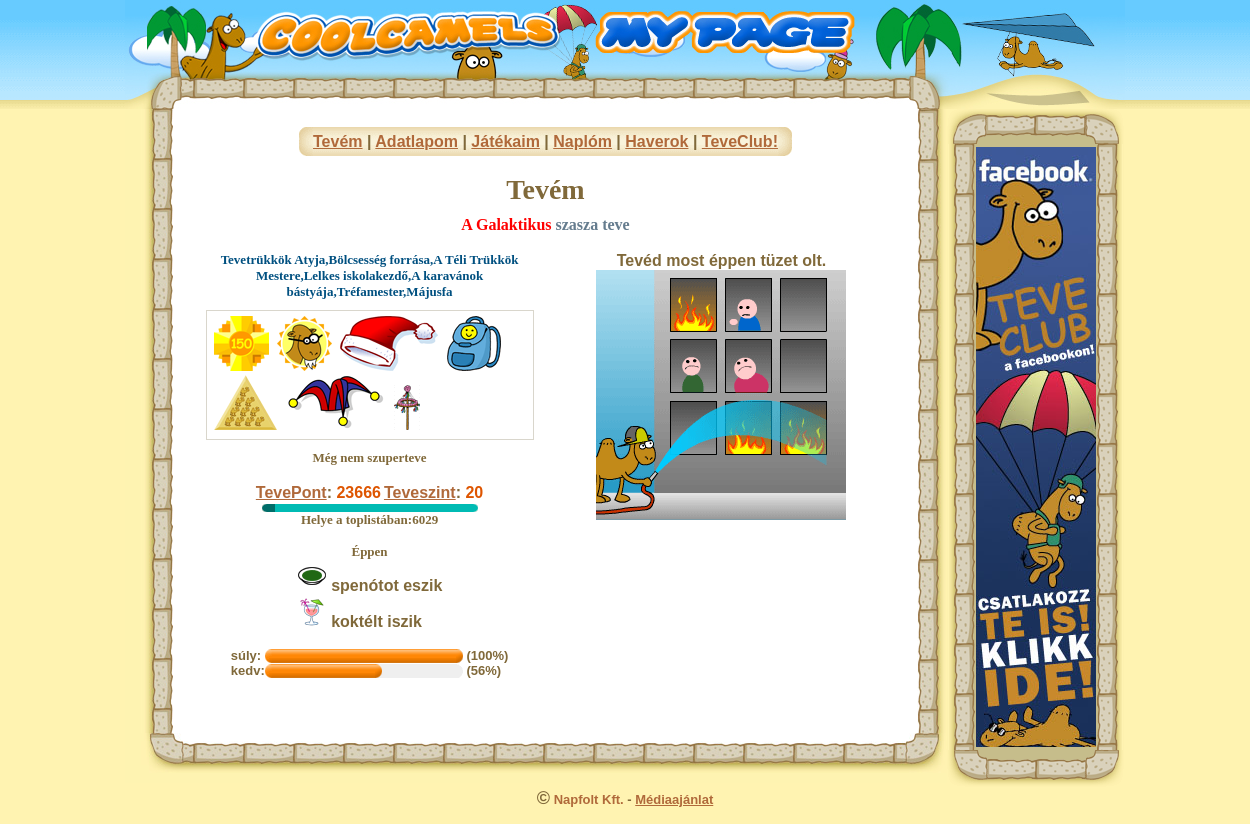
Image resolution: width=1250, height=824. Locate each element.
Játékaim (505, 141)
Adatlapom (416, 141)
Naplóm (582, 141)
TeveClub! (740, 141)
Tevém (338, 141)
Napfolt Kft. (589, 799)
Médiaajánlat (674, 799)
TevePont (291, 492)
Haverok (656, 141)
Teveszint (420, 492)
